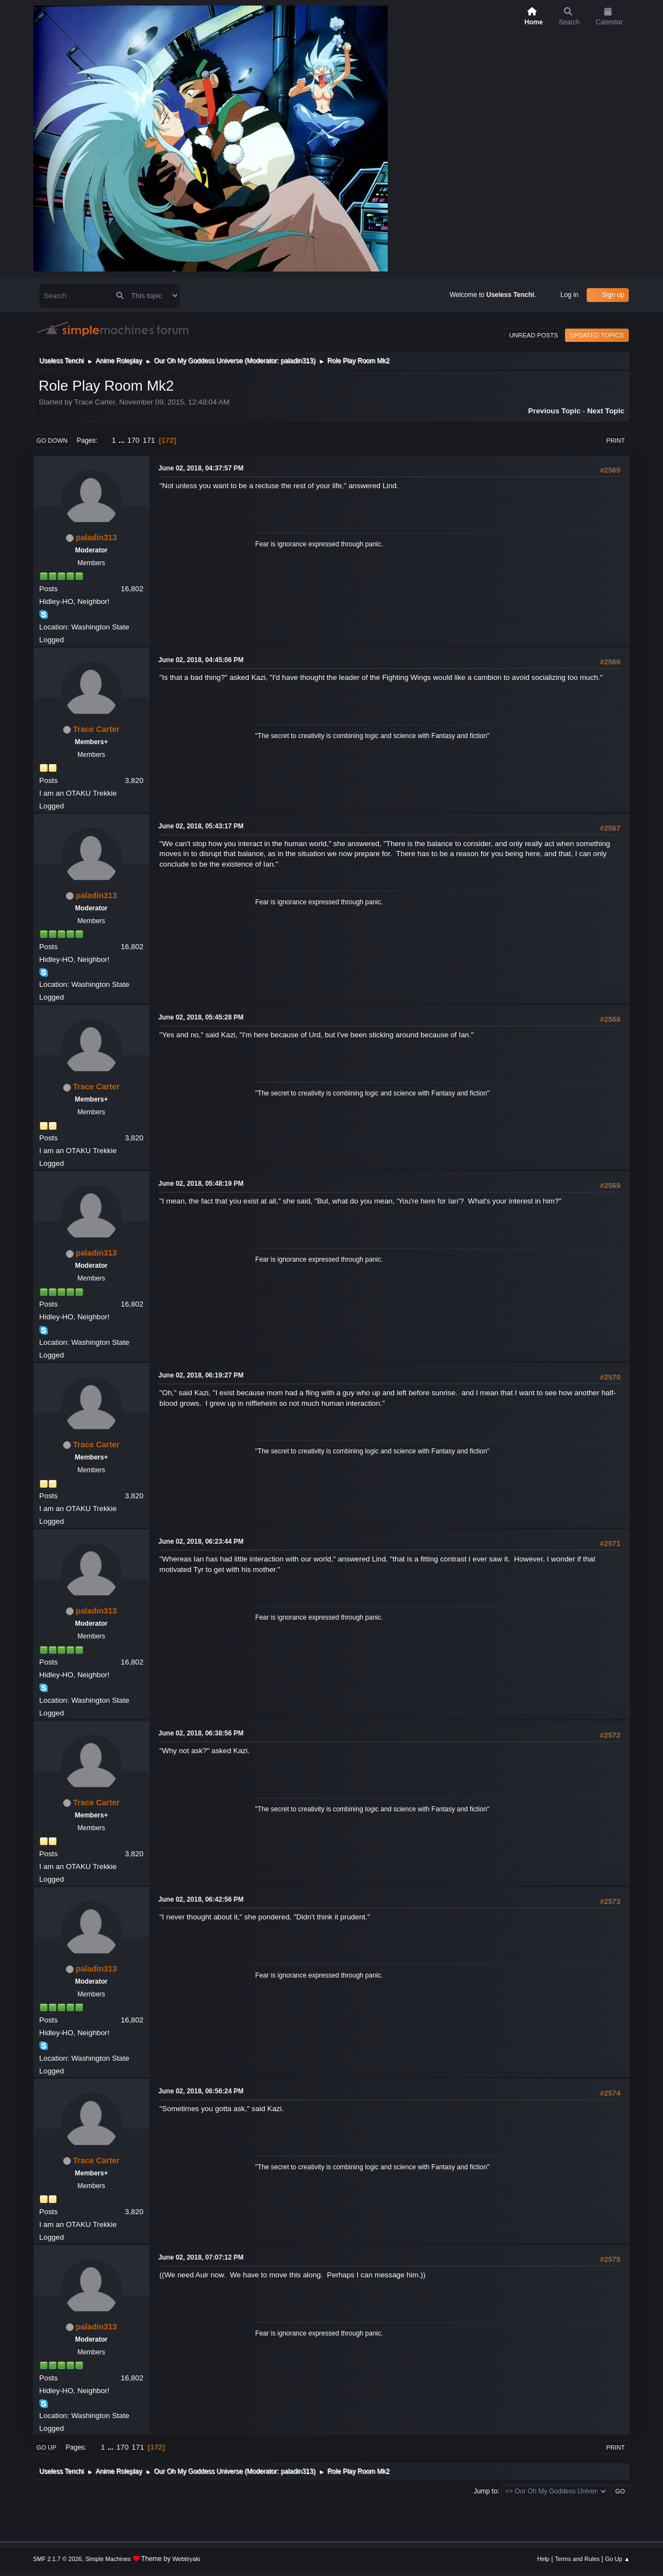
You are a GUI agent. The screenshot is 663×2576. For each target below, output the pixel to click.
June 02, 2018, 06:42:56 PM (201, 1899)
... (123, 440)
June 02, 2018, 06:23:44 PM (201, 1541)
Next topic (605, 411)
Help (543, 2558)
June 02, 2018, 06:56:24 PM (201, 2091)
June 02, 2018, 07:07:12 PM (201, 2257)
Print (616, 440)
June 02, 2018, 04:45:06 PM (201, 660)
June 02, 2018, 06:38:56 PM (201, 1733)
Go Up (46, 2447)
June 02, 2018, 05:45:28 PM (201, 1017)
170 (133, 440)
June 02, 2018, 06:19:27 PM (201, 1375)
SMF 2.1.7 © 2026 (57, 2558)
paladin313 (297, 361)
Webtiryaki (186, 2558)
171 (149, 440)
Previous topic (554, 411)
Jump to (485, 2491)
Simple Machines (108, 2558)
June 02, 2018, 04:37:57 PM (201, 468)
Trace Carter (96, 729)
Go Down (52, 440)
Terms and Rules (577, 2558)
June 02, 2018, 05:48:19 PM (201, 1183)
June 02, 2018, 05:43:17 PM (201, 826)
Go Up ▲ (617, 2558)
